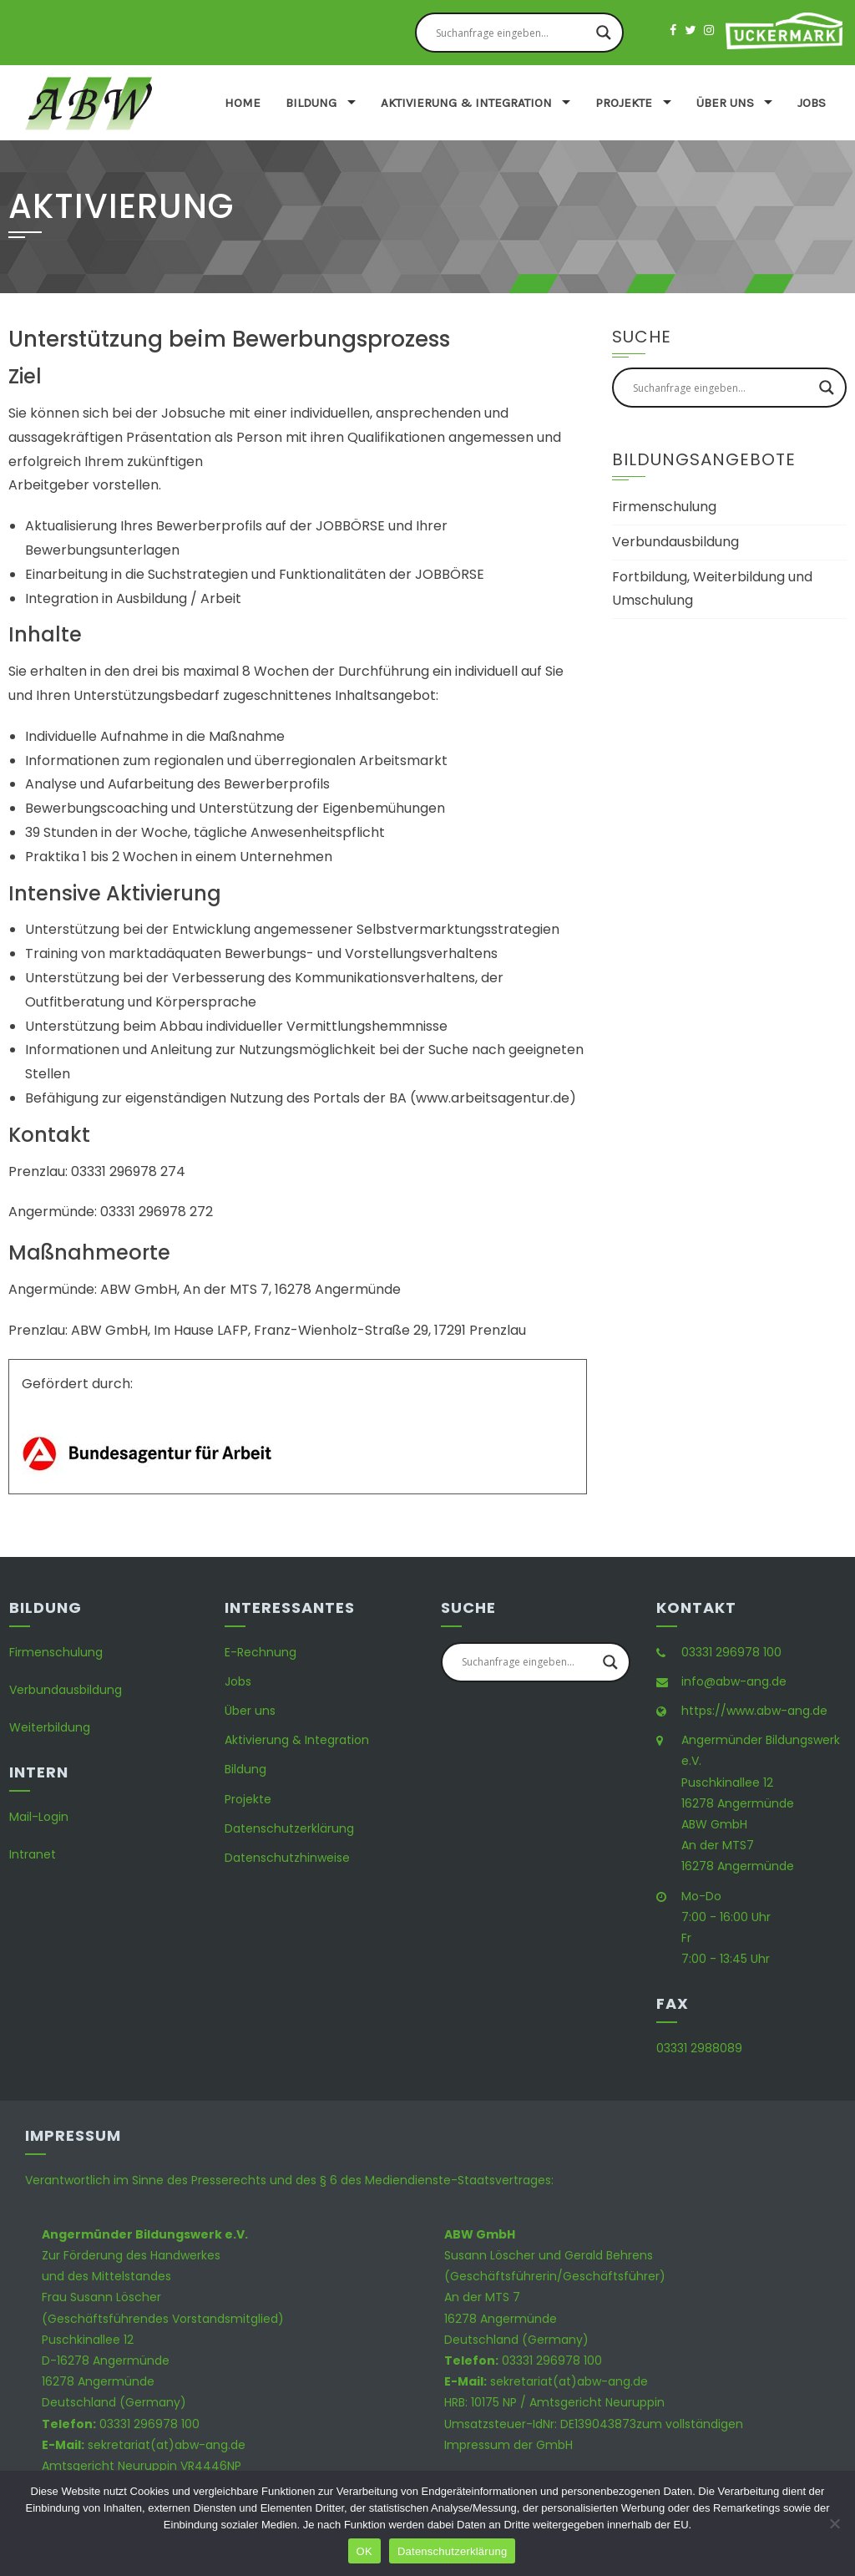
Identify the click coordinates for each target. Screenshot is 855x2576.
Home (243, 102)
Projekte (623, 102)
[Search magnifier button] (603, 32)
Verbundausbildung (675, 541)
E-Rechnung (260, 1652)
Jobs (811, 102)
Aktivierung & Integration (466, 102)
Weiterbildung (49, 1727)
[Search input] (512, 32)
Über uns (725, 102)
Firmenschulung (664, 506)
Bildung (311, 102)
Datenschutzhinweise (287, 1857)
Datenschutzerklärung (289, 1828)
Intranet (32, 1854)
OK (364, 2551)
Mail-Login (38, 1816)
